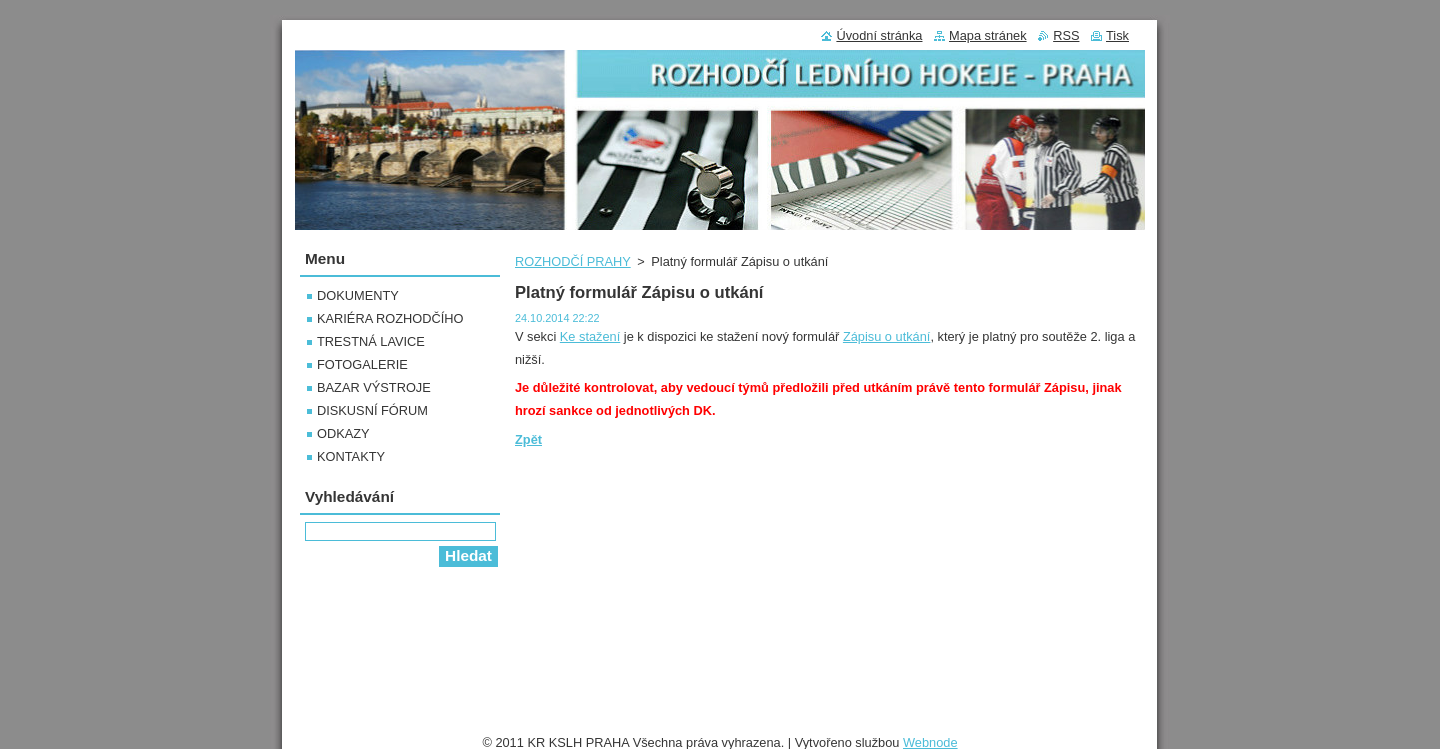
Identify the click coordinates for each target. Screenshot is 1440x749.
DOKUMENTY (358, 295)
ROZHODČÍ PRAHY (573, 261)
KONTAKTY (351, 456)
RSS (1066, 35)
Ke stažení (590, 336)
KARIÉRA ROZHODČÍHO (390, 318)
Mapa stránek (988, 35)
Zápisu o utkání (887, 336)
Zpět (528, 439)
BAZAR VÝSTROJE (374, 387)
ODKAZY (343, 433)
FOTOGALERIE (362, 364)
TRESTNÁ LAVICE (371, 341)
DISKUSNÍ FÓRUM (372, 410)
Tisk (1117, 35)
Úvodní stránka (879, 35)
